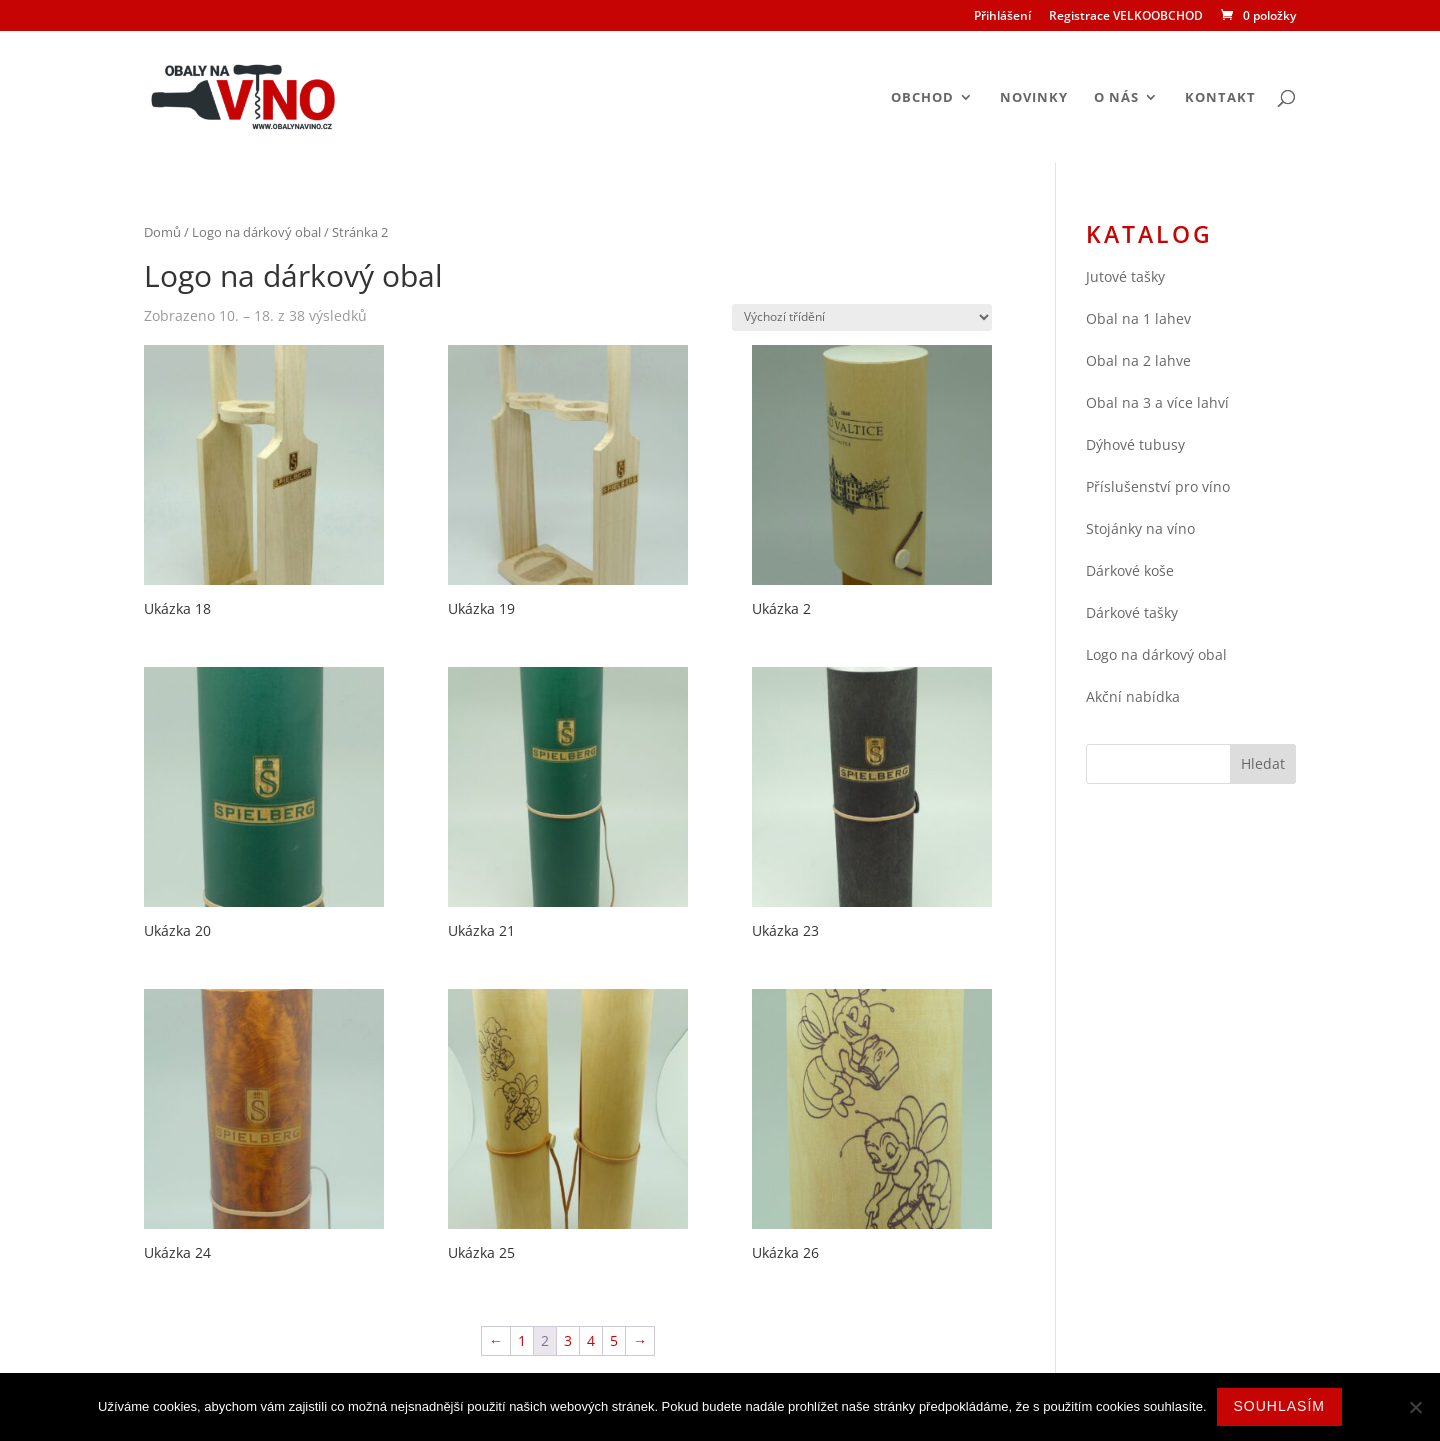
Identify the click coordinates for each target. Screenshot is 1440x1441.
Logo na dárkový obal (256, 232)
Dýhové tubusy (1135, 444)
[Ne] (1415, 1407)
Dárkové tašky (1132, 612)
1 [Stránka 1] (522, 1340)
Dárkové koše (1130, 570)
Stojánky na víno (1140, 528)
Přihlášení (1002, 17)
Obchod (922, 98)
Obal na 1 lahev (1138, 318)
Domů (162, 232)
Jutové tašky (1125, 276)
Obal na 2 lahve (1138, 360)
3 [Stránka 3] (568, 1340)
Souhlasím (1279, 1406)
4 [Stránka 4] (591, 1340)
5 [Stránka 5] (614, 1340)
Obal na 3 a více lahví (1157, 402)
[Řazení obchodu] (862, 317)
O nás (1116, 98)
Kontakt (1220, 98)
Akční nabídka (1133, 696)
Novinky (1034, 98)
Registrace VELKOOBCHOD (1126, 17)
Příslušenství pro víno (1158, 486)
